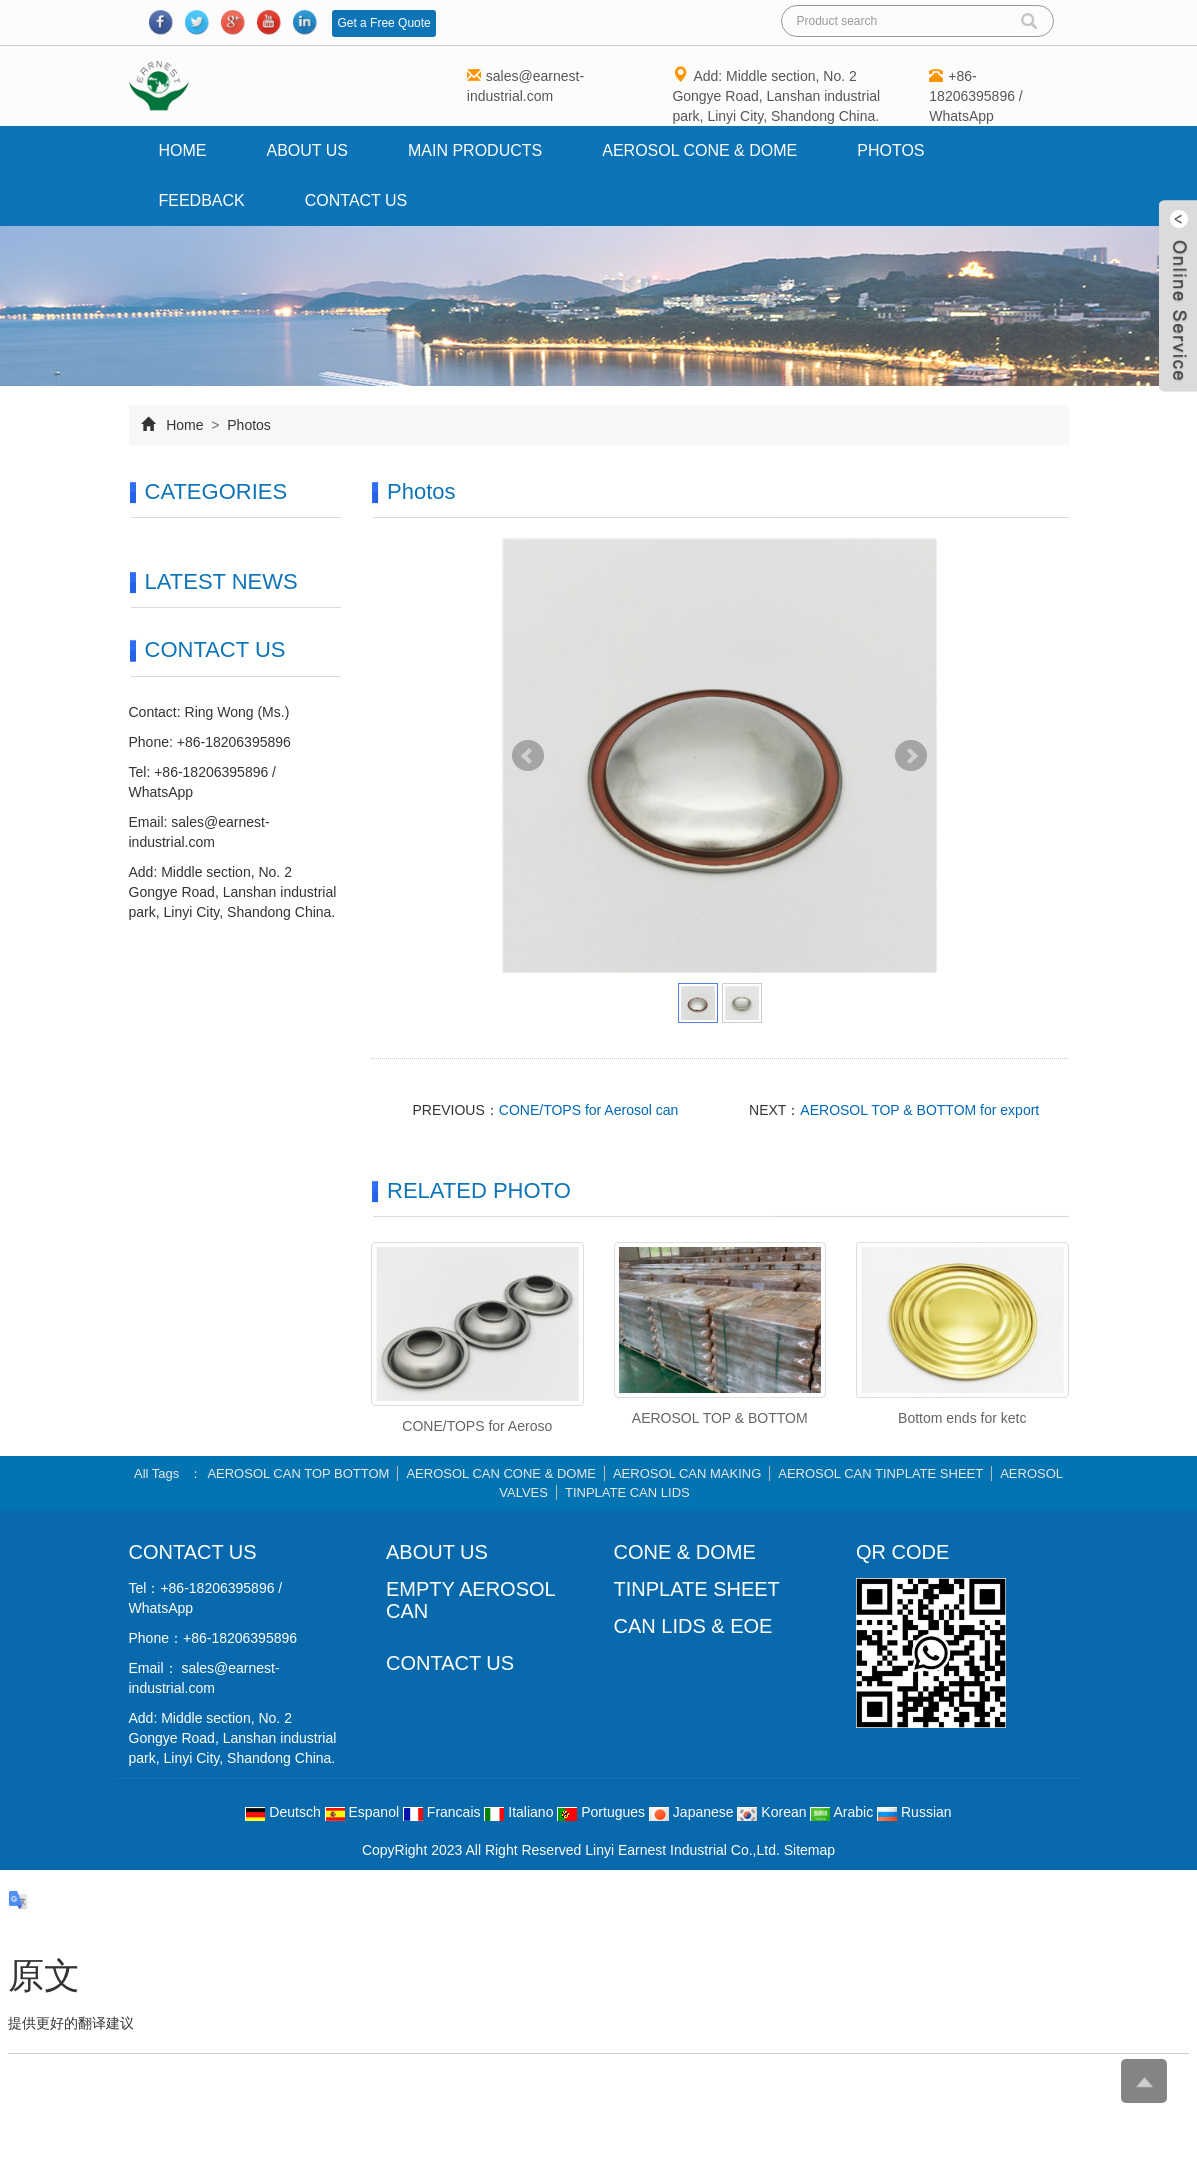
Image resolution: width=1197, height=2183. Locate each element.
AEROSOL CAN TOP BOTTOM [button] (299, 1473)
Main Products (475, 150)
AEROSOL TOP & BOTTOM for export (919, 1110)
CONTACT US (450, 1663)
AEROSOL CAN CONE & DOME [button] (502, 1473)
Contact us (356, 200)
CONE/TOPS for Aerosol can (588, 1110)
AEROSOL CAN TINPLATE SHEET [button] (881, 1473)
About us (308, 150)
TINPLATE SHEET (697, 1589)
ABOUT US (437, 1552)
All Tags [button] (156, 1473)
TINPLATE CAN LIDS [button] (627, 1492)
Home (183, 150)
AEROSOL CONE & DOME (699, 150)
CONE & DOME (685, 1552)
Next (911, 756)
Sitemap (809, 1850)
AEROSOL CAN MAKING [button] (687, 1473)
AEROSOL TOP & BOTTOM (720, 1418)
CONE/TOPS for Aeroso (477, 1426)
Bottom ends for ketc (962, 1418)
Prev (528, 756)
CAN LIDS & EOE (693, 1626)
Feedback (202, 200)
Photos (890, 150)
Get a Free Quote (383, 23)
